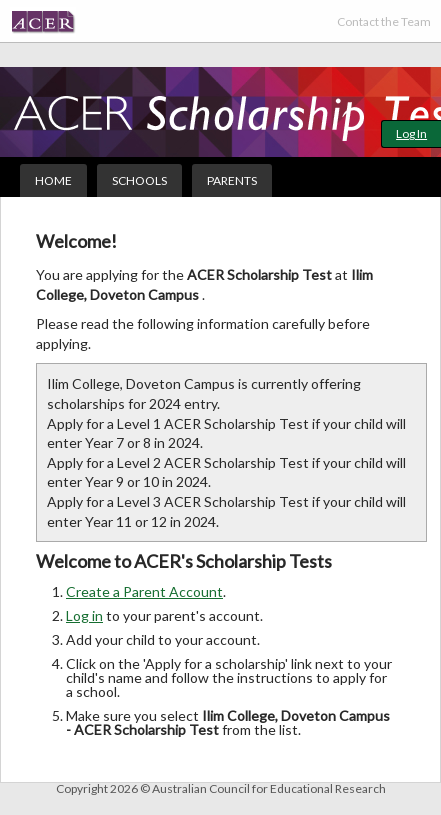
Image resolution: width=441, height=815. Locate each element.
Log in (84, 615)
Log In (411, 133)
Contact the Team (384, 21)
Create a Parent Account (144, 591)
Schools (139, 180)
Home (53, 180)
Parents (232, 180)
